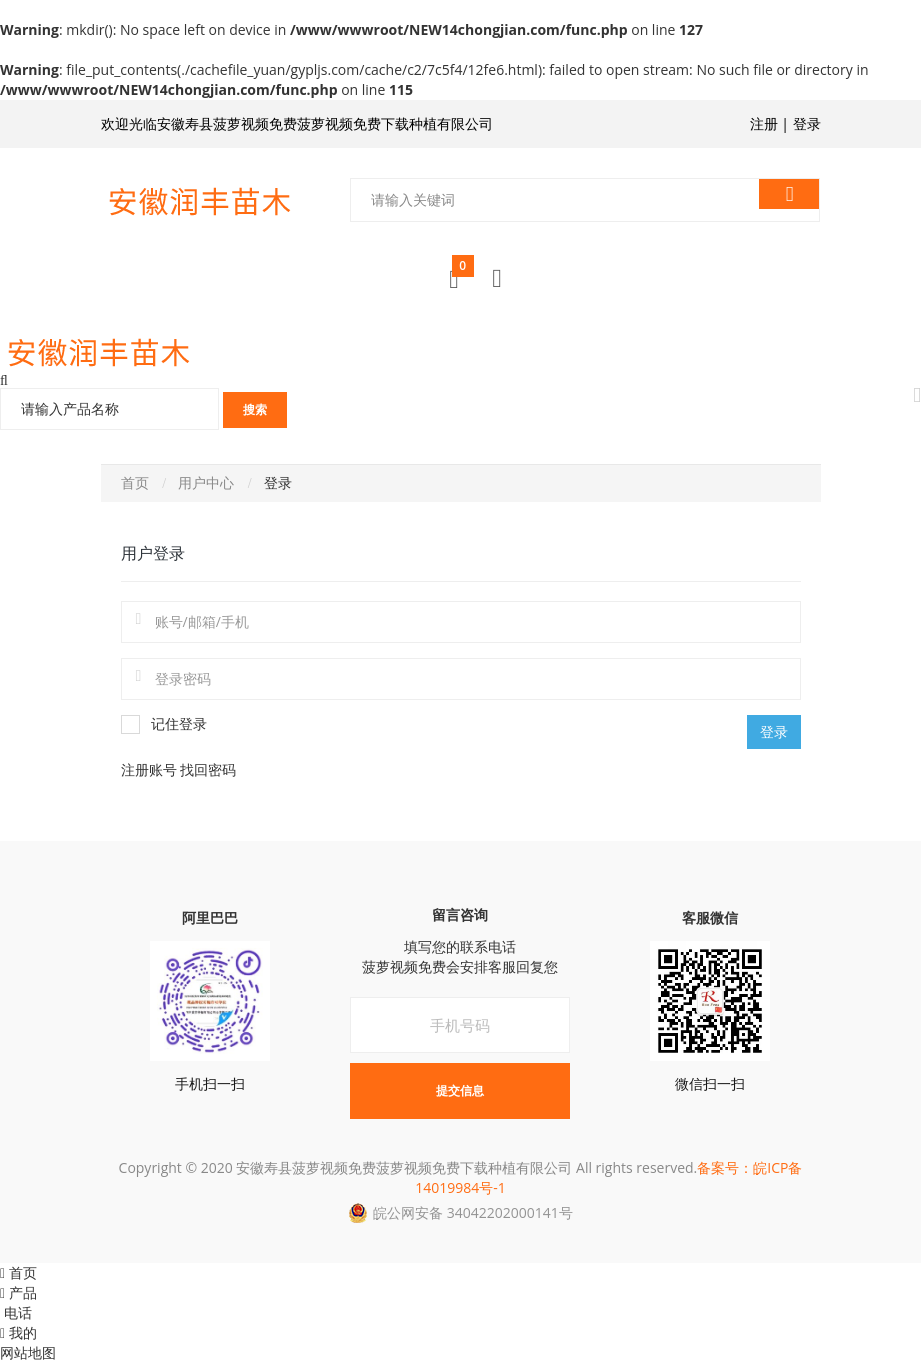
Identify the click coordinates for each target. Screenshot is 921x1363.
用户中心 (206, 482)
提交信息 (460, 1090)
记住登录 (164, 724)
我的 (18, 1332)
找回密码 (208, 769)
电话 (16, 1312)
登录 (807, 123)
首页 (135, 482)
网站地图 (28, 1352)
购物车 (463, 271)
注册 (764, 123)
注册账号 (151, 769)
